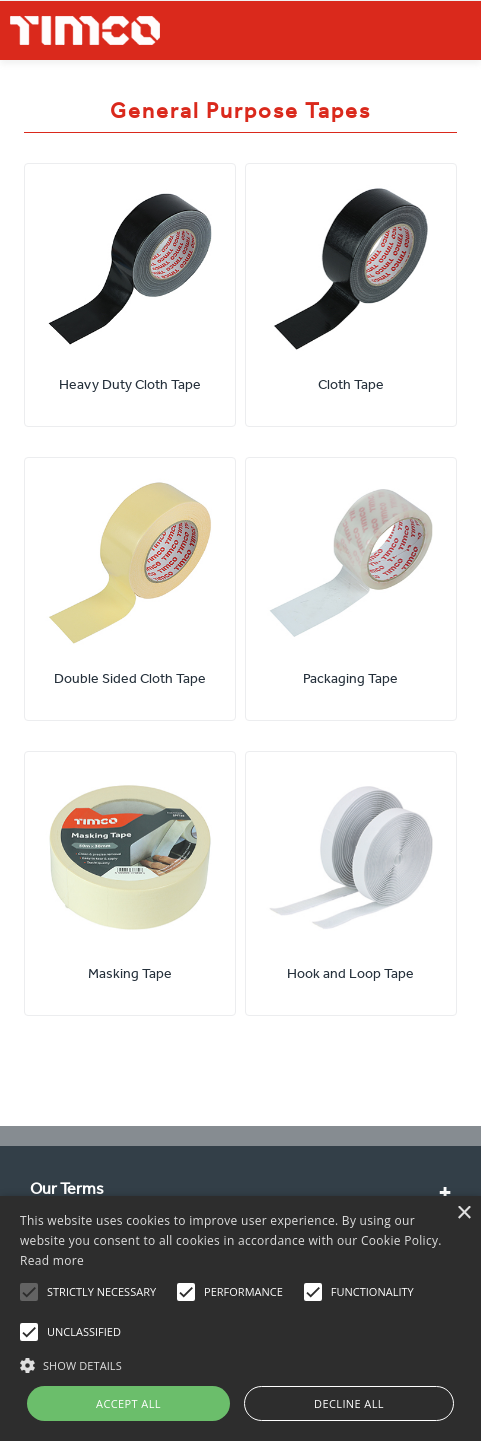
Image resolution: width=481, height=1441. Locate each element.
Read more (52, 1260)
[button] (240, 1363)
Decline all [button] (349, 1403)
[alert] (240, 1318)
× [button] (463, 1213)
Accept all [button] (128, 1403)
